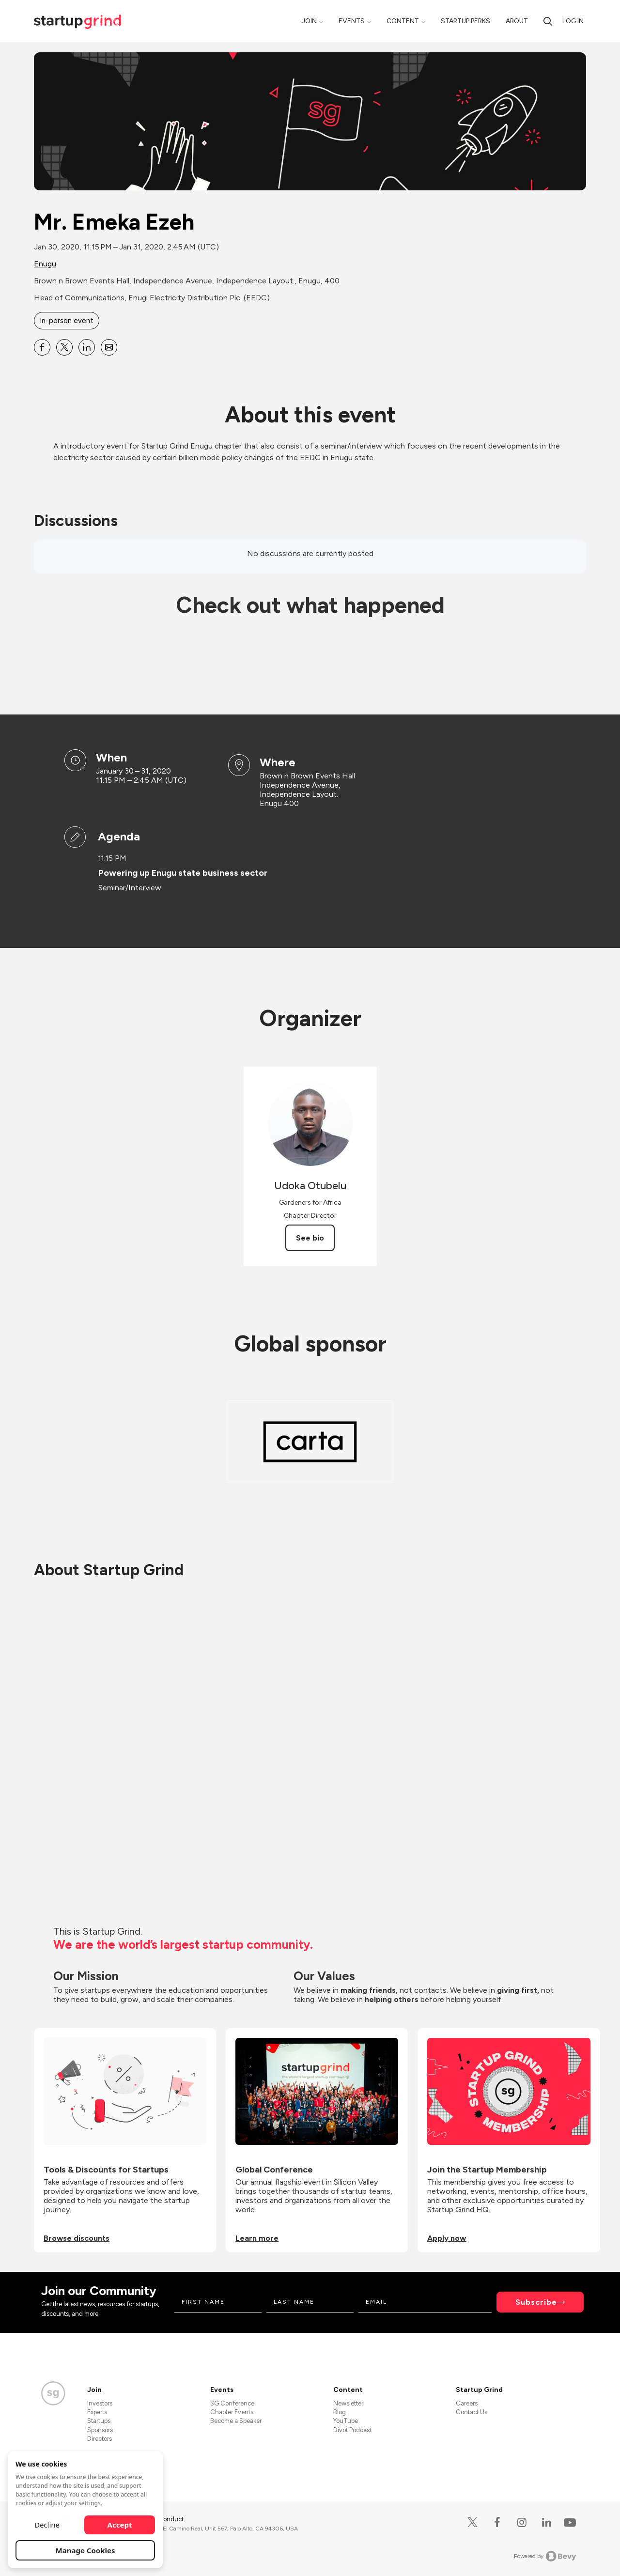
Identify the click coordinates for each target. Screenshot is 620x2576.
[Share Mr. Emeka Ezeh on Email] (109, 347)
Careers (467, 2403)
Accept (120, 2524)
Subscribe (536, 2302)
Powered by (545, 2556)
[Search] (548, 21)
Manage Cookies (85, 2550)
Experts (97, 2412)
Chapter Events (231, 2412)
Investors (99, 2403)
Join (309, 21)
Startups (98, 2420)
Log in (573, 21)
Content (403, 21)
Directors (99, 2438)
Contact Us (471, 2412)
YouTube (345, 2420)
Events (352, 21)
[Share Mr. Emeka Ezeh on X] (64, 347)
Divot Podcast (352, 2430)
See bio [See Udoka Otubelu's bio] (310, 1237)
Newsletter (348, 2403)
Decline (47, 2524)
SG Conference (232, 2403)
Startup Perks (465, 21)
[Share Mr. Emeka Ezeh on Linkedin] (86, 347)
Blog (339, 2412)
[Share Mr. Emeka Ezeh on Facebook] (42, 347)
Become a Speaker (236, 2420)
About (517, 21)
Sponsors (100, 2430)
